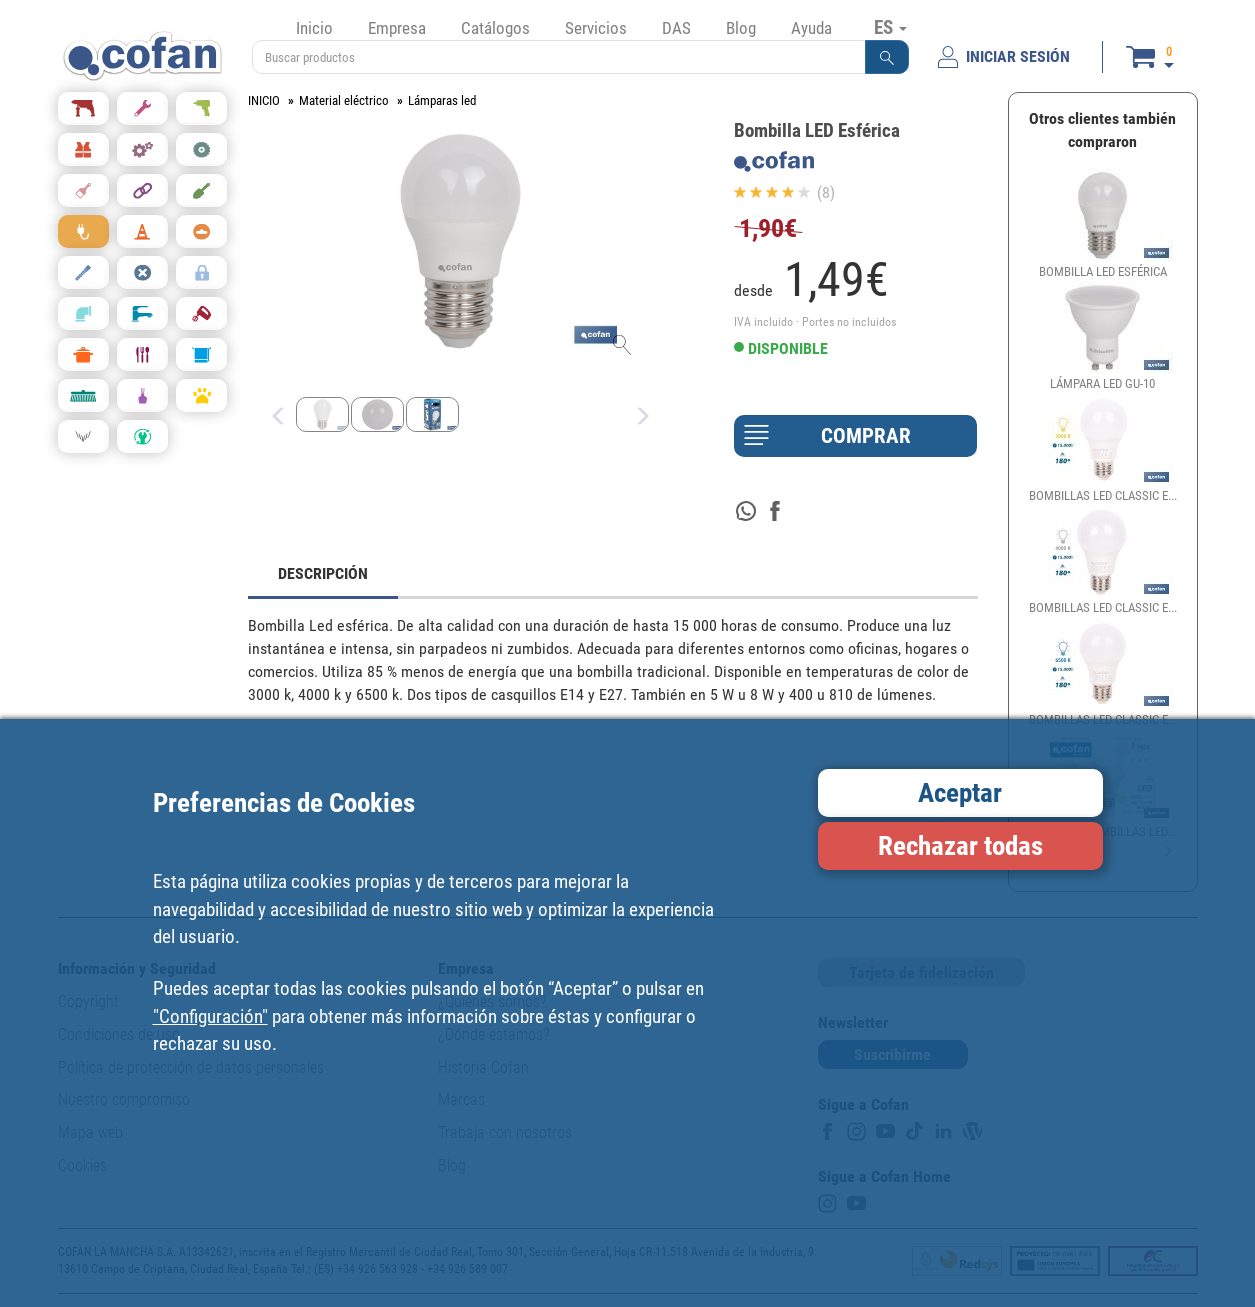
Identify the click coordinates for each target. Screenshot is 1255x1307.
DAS (676, 28)
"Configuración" (210, 1016)
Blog (741, 28)
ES (890, 27)
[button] (887, 57)
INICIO (264, 100)
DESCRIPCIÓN (323, 573)
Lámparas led (442, 100)
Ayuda (811, 28)
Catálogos (495, 28)
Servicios (596, 28)
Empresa (397, 28)
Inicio (314, 28)
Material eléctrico (344, 100)
